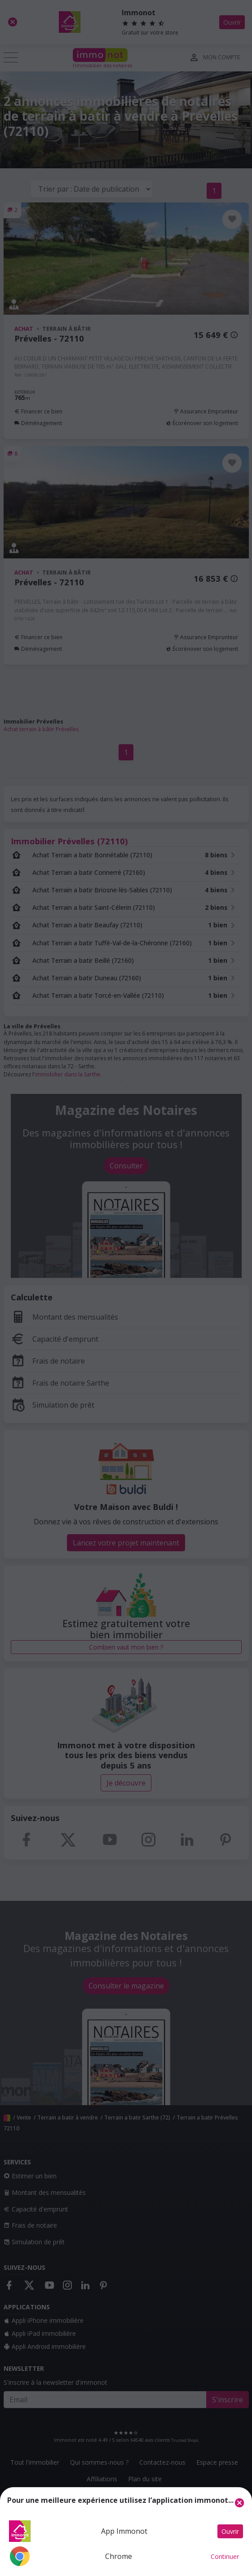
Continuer (225, 2556)
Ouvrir (230, 2531)
